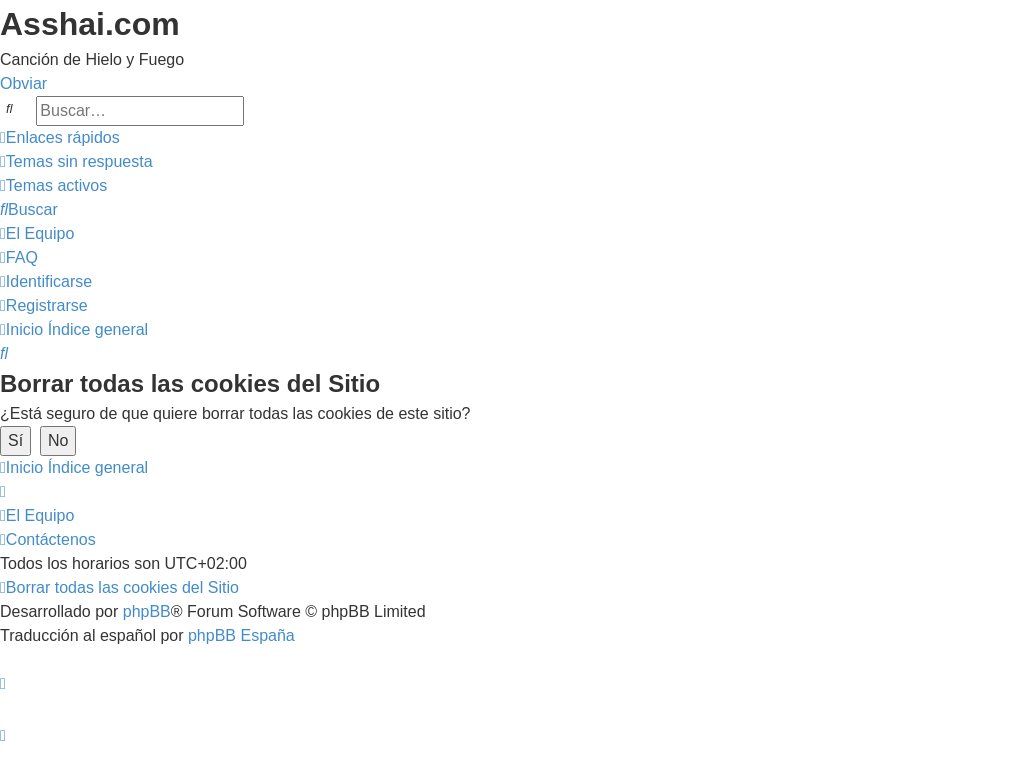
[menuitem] (76, 161)
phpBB (147, 611)
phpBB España (241, 635)
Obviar (23, 83)
